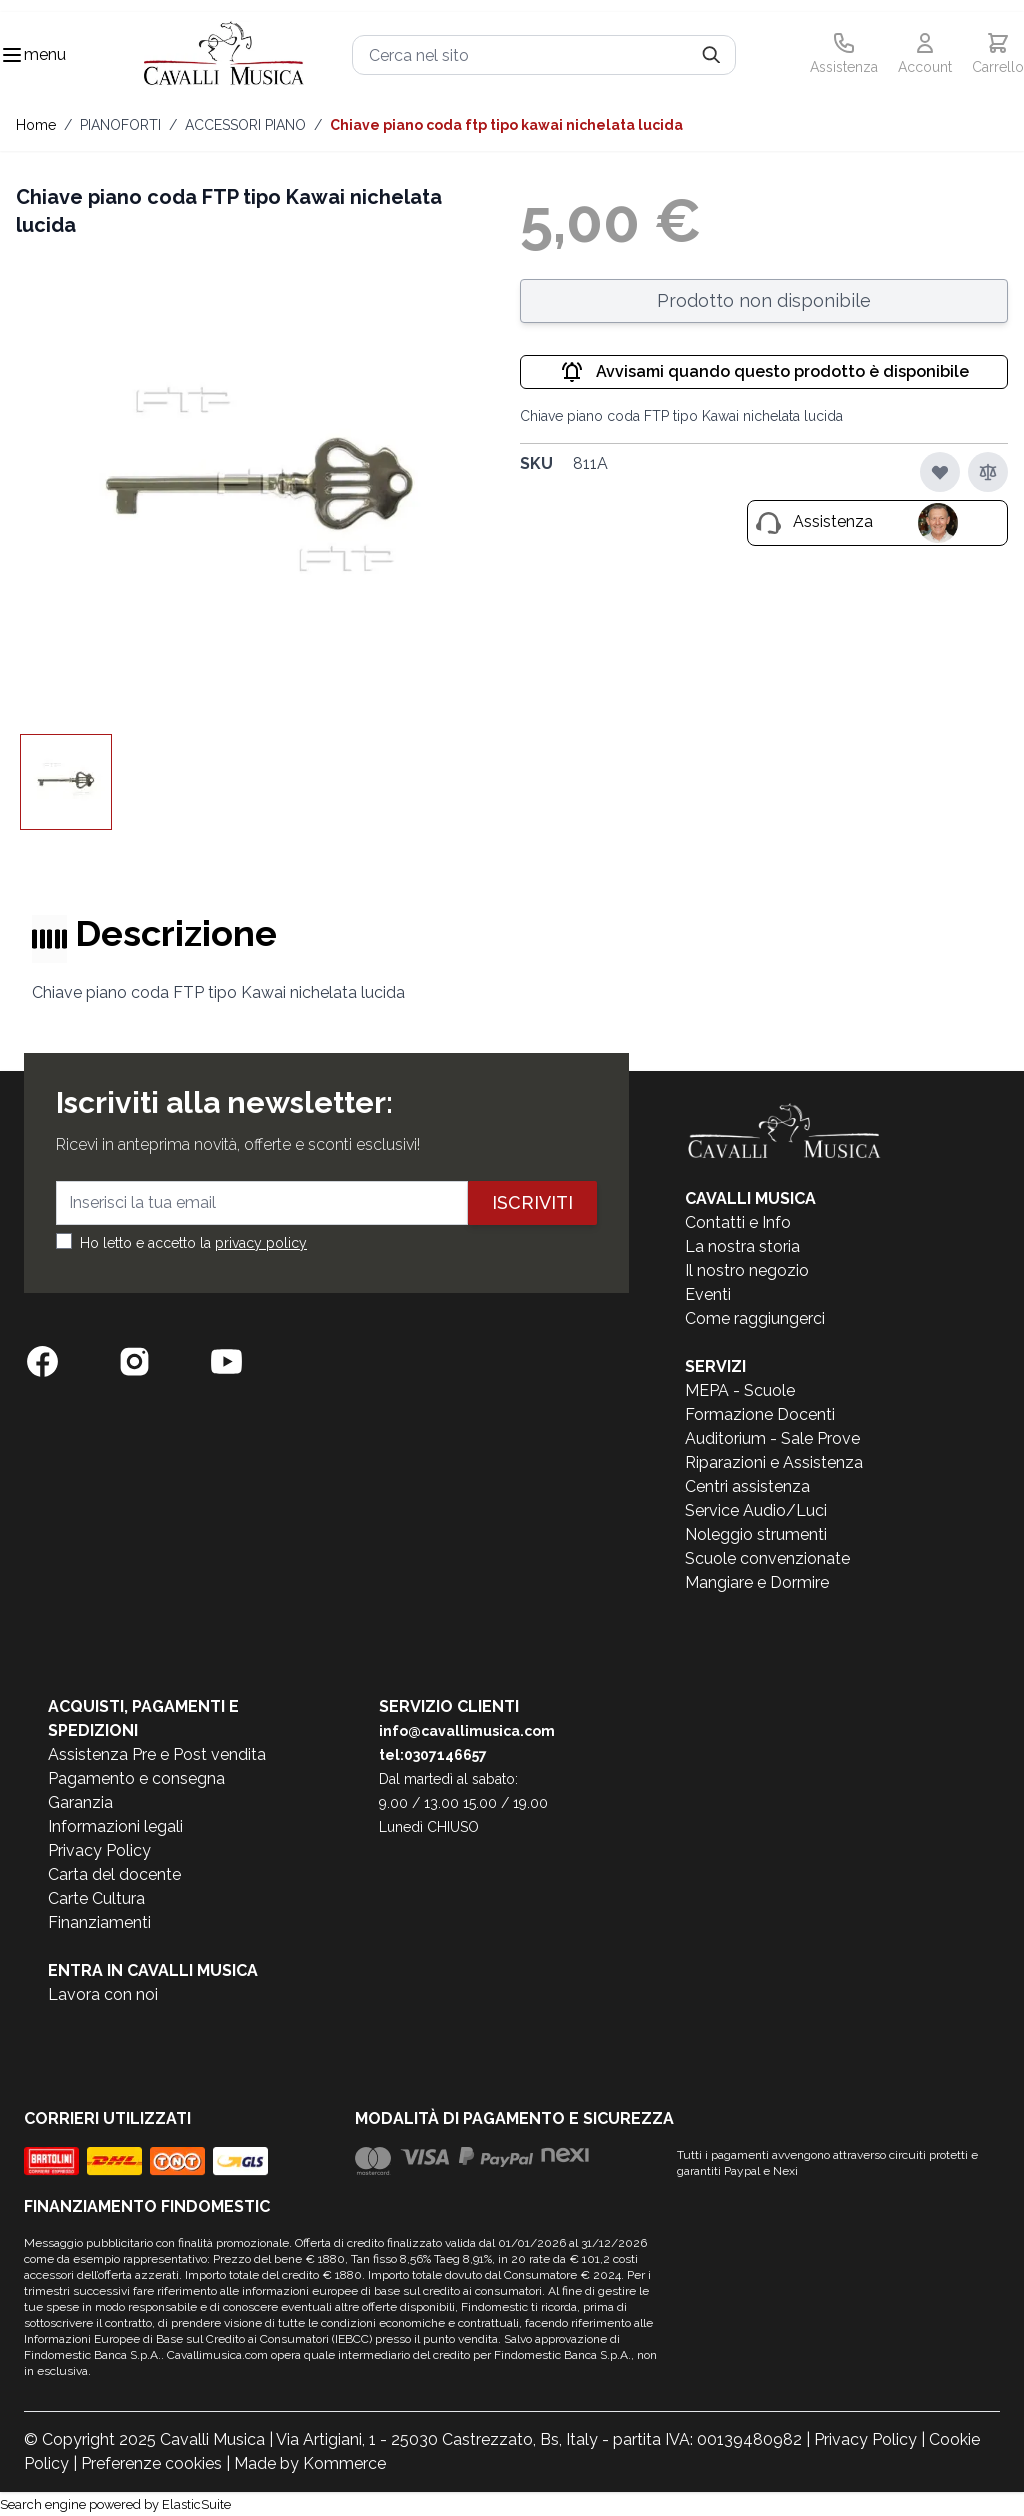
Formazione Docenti (760, 1414)
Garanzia (80, 1802)
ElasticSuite (196, 2504)
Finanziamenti (99, 1922)
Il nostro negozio (747, 1270)
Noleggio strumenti (756, 1534)
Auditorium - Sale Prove (772, 1438)
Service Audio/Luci (756, 1510)
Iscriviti (532, 1202)
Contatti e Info (738, 1222)
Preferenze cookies (151, 2463)
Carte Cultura (96, 1898)
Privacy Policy (99, 1850)
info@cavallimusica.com (467, 1731)
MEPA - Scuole (740, 1390)
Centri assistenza (747, 1486)
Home (36, 125)
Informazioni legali (115, 1826)
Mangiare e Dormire (757, 1582)
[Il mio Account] (925, 55)
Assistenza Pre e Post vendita (157, 1754)
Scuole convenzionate (767, 1558)
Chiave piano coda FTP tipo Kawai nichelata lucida (506, 125)
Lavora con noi (103, 1994)
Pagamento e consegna (136, 1778)
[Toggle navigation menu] (12, 55)
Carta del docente (114, 1874)
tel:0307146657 (433, 1755)
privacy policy (261, 1243)
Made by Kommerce (310, 2463)
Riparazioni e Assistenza (774, 1462)
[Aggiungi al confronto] (988, 472)
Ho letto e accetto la (193, 1243)
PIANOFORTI (120, 125)
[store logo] (224, 55)
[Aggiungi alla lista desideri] (940, 472)
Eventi (708, 1294)
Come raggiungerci (755, 1318)
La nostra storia (742, 1246)
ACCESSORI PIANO (245, 125)
